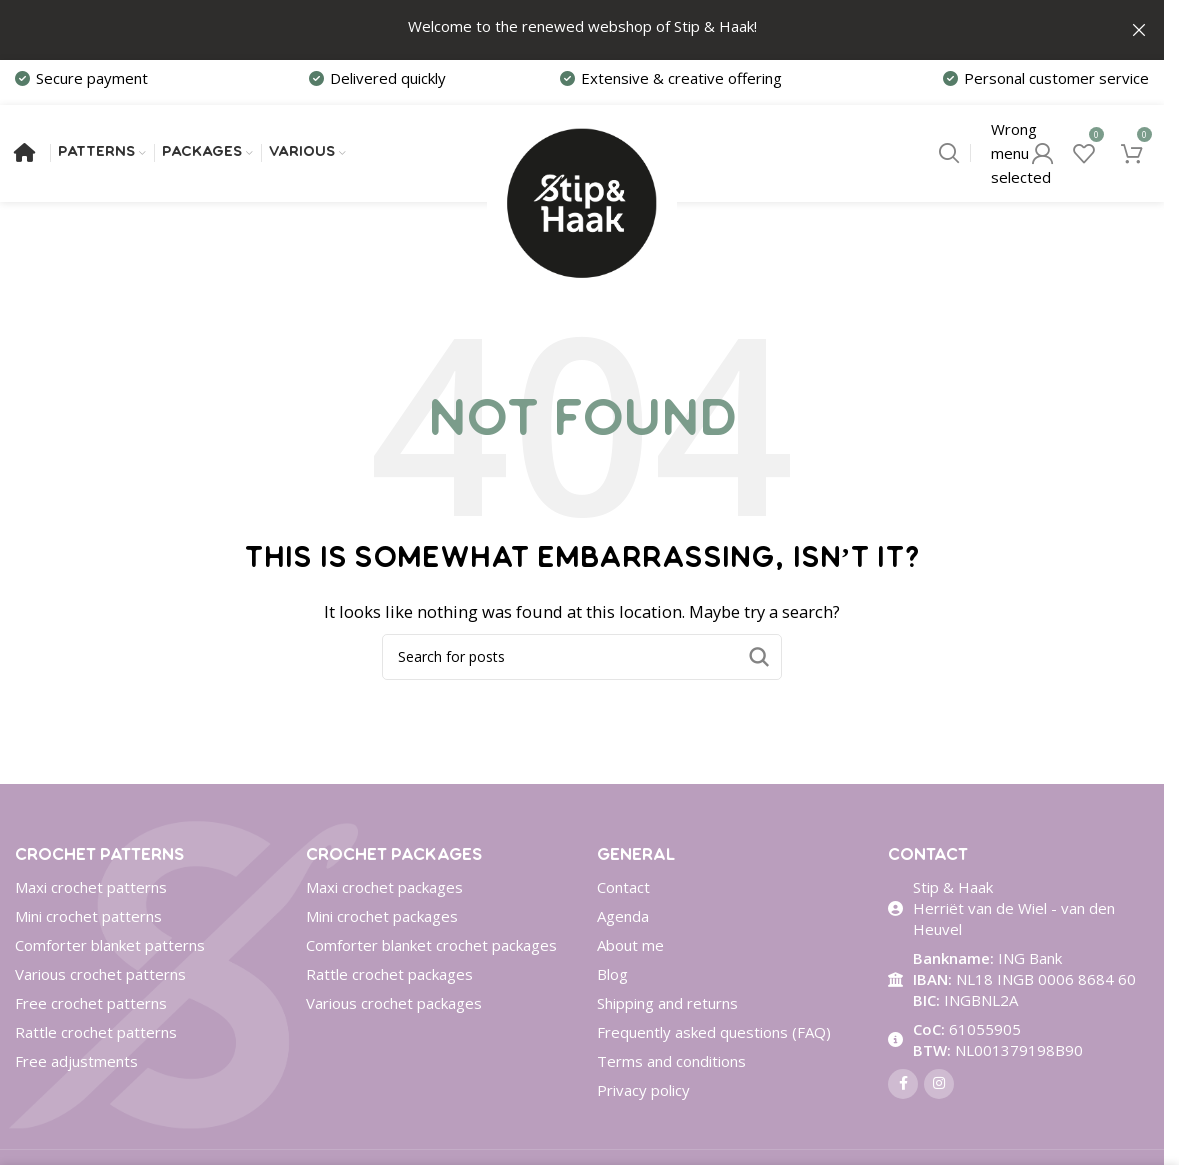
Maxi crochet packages (384, 890)
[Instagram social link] (939, 1087)
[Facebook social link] (903, 1087)
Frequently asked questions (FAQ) (714, 1035)
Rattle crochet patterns (96, 1035)
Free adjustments (76, 1064)
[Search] (949, 155)
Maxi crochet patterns (91, 890)
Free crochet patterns (91, 1006)
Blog (612, 977)
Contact (623, 890)
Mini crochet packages (382, 919)
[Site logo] (582, 153)
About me (630, 948)
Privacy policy (643, 1093)
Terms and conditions (671, 1064)
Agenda (623, 919)
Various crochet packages (394, 1006)
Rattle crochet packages (389, 977)
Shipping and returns (667, 1006)
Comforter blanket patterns (110, 948)
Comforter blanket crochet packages (431, 948)
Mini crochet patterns (88, 919)
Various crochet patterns (100, 977)
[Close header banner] (1139, 30)
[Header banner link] (582, 30)
